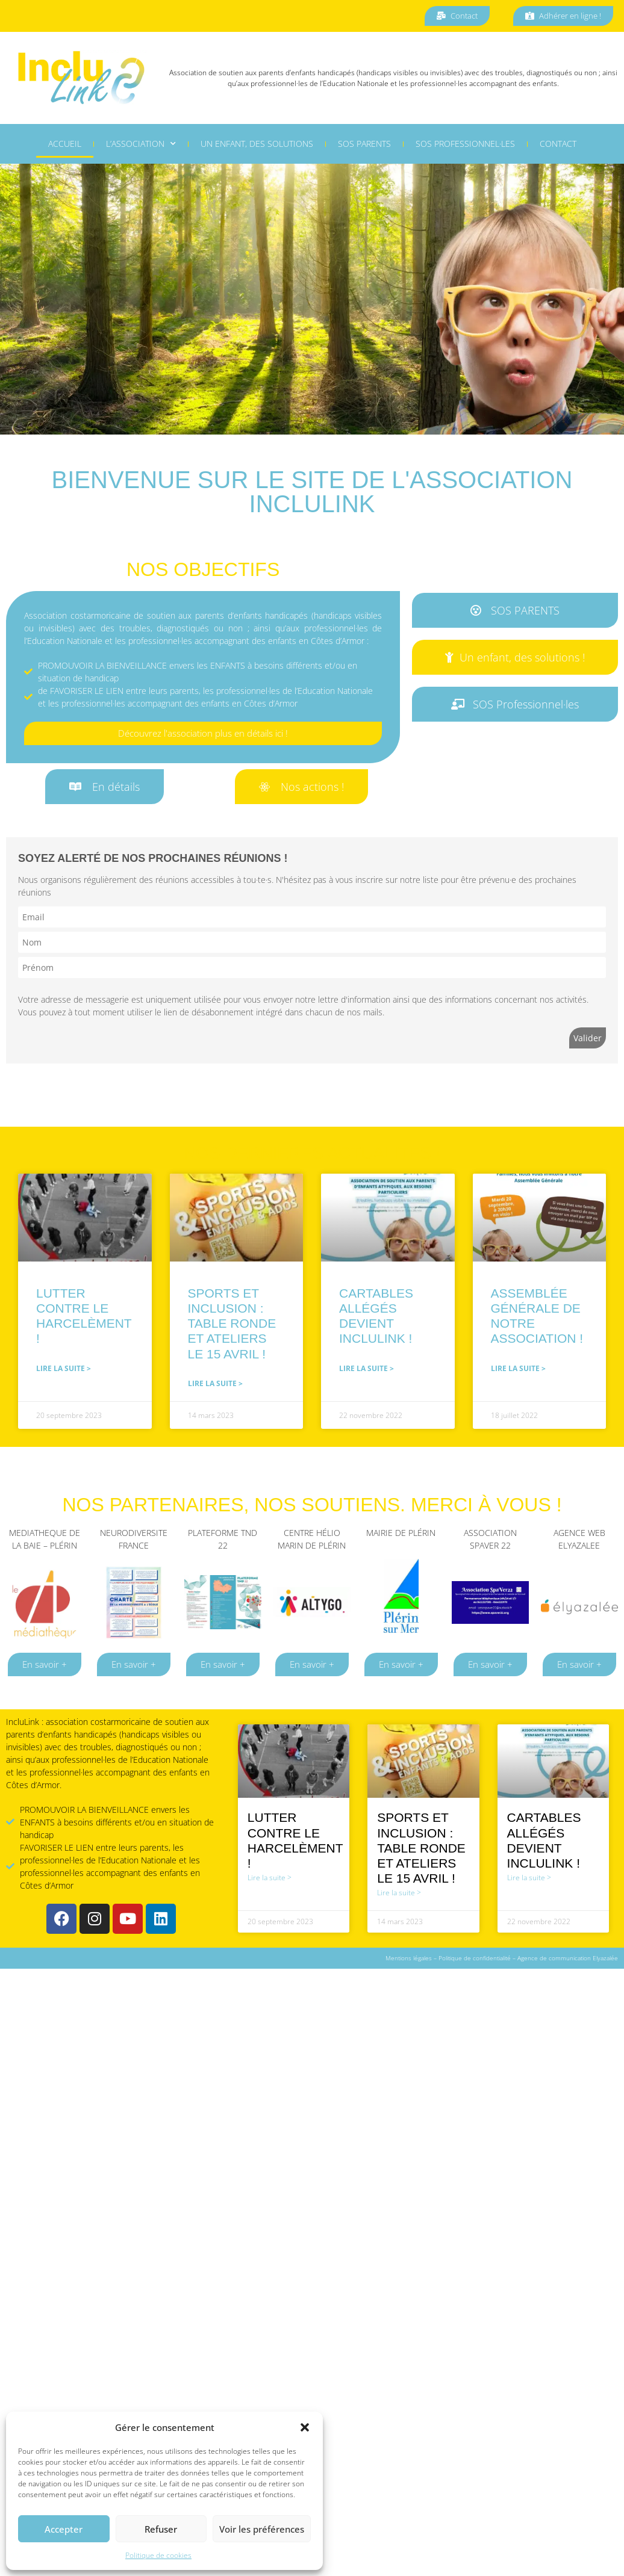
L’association (141, 146)
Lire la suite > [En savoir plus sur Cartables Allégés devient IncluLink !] (366, 1368)
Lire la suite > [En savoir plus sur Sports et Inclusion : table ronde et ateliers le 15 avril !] (215, 1383)
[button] (305, 2427)
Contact (558, 145)
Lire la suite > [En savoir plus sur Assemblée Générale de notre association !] (518, 1368)
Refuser (161, 2529)
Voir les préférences (261, 2529)
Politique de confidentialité (474, 1958)
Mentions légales (408, 1958)
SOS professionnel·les (465, 145)
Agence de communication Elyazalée (567, 1958)
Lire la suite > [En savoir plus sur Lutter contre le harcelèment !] (63, 1368)
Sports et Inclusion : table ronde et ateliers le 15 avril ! (232, 1323)
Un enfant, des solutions (257, 145)
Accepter (64, 2529)
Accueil (64, 145)
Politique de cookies (158, 2555)
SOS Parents (364, 145)
